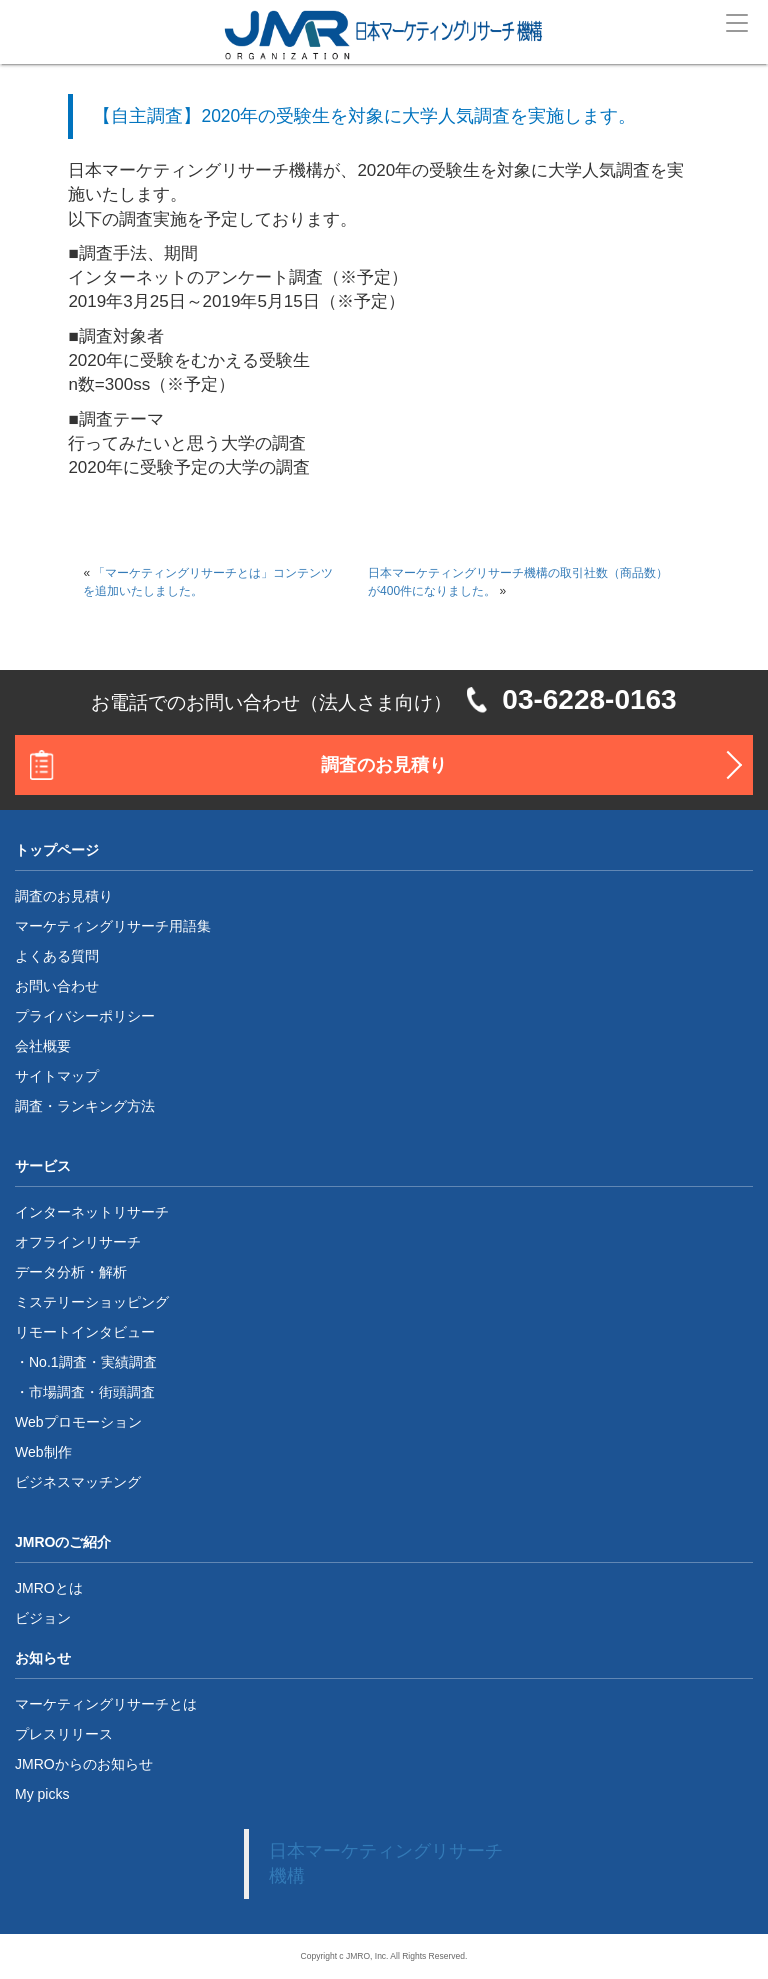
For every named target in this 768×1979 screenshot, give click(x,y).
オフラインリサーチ (78, 1242)
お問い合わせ (57, 986)
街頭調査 (127, 1392)
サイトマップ (57, 1076)
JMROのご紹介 (63, 1542)
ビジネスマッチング (78, 1482)
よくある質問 (57, 956)
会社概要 (43, 1046)
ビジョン (43, 1618)
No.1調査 (58, 1362)
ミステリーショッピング (92, 1302)
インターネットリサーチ (92, 1212)
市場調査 (57, 1392)
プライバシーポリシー (85, 1016)
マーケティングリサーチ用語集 (113, 926)
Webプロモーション (78, 1422)
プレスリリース (64, 1734)
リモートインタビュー (85, 1332)
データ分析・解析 (71, 1272)
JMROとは (49, 1588)
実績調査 (129, 1362)
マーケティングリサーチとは (106, 1704)
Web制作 (43, 1452)
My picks (42, 1794)
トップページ (57, 850)
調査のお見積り (384, 765)
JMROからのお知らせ (84, 1764)
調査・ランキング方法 (85, 1106)
